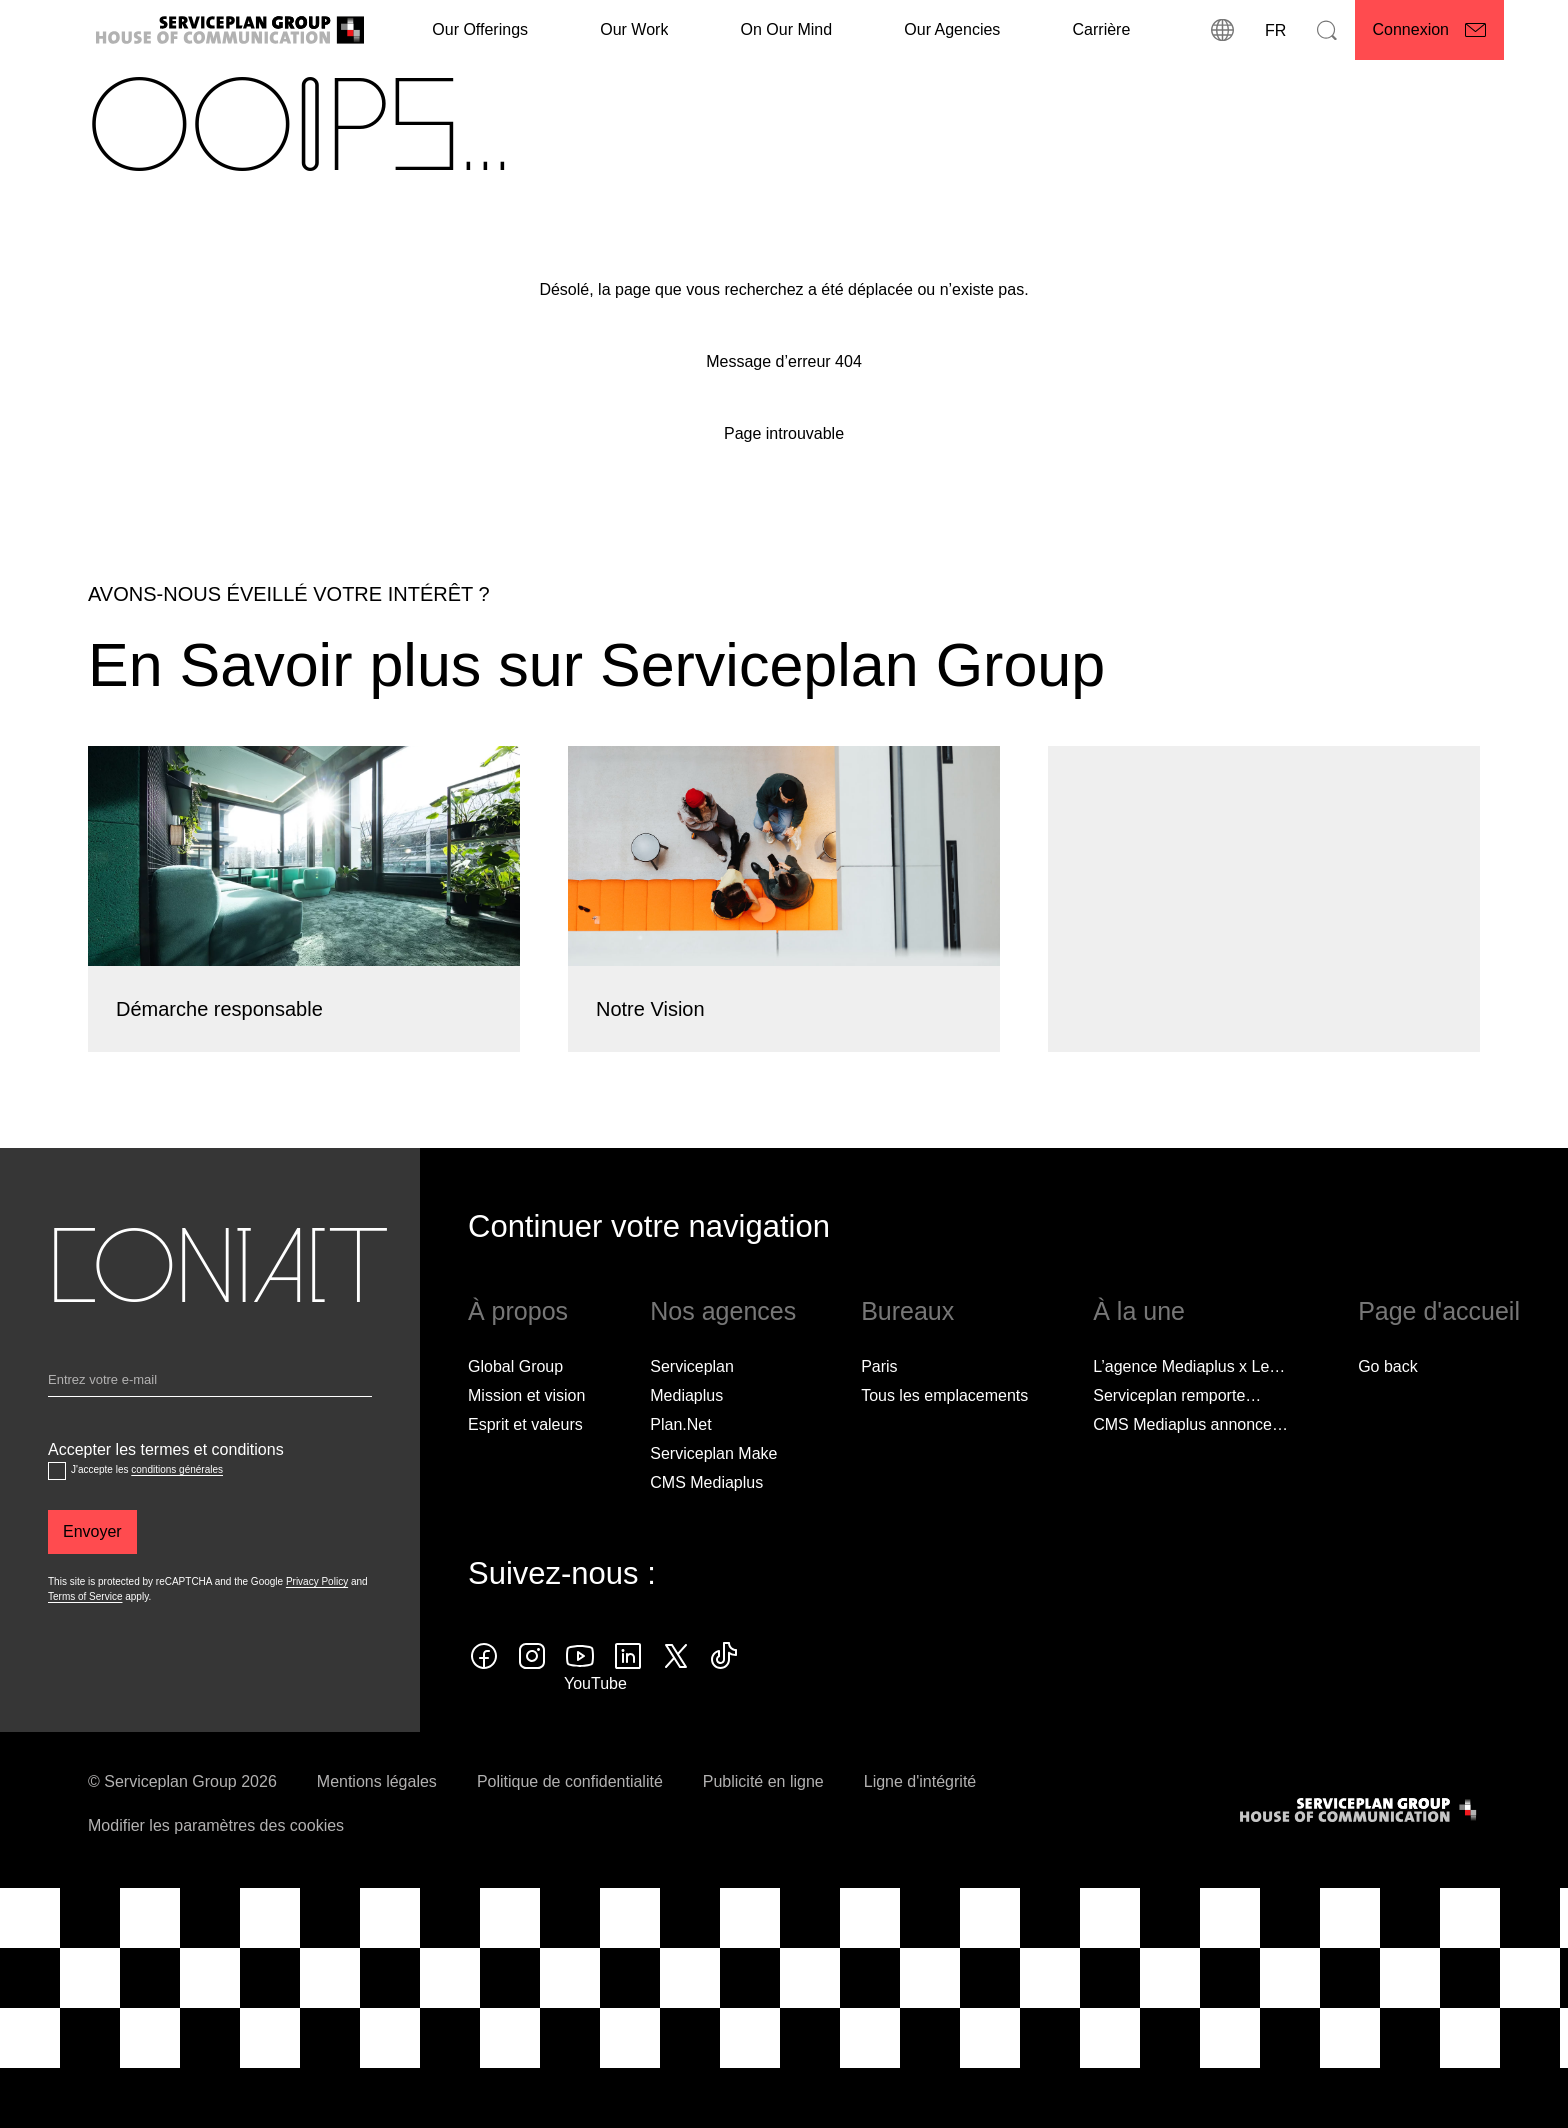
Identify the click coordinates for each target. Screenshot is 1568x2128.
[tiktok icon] (724, 1703)
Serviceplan (692, 1413)
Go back (1388, 1413)
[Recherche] (1327, 30)
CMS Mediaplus (706, 1529)
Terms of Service (85, 1644)
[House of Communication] (1360, 1857)
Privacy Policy (317, 1629)
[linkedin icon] (628, 1703)
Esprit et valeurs (525, 1471)
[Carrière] (1102, 30)
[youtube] (580, 1703)
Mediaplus (686, 1442)
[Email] (210, 1431)
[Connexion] (1430, 30)
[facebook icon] (484, 1703)
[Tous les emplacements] (944, 1443)
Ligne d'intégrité (920, 1828)
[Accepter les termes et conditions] (57, 1519)
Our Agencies (952, 29)
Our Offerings (480, 29)
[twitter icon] (676, 1703)
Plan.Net (680, 1471)
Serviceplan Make (713, 1500)
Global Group (515, 1413)
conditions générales (177, 1517)
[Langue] (1275, 30)
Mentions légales (377, 1828)
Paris (879, 1413)
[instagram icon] (532, 1703)
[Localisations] (1223, 30)
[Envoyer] (92, 1580)
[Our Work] (634, 30)
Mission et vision (526, 1442)
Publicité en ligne (763, 1828)
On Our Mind (787, 29)
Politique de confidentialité (570, 1828)
